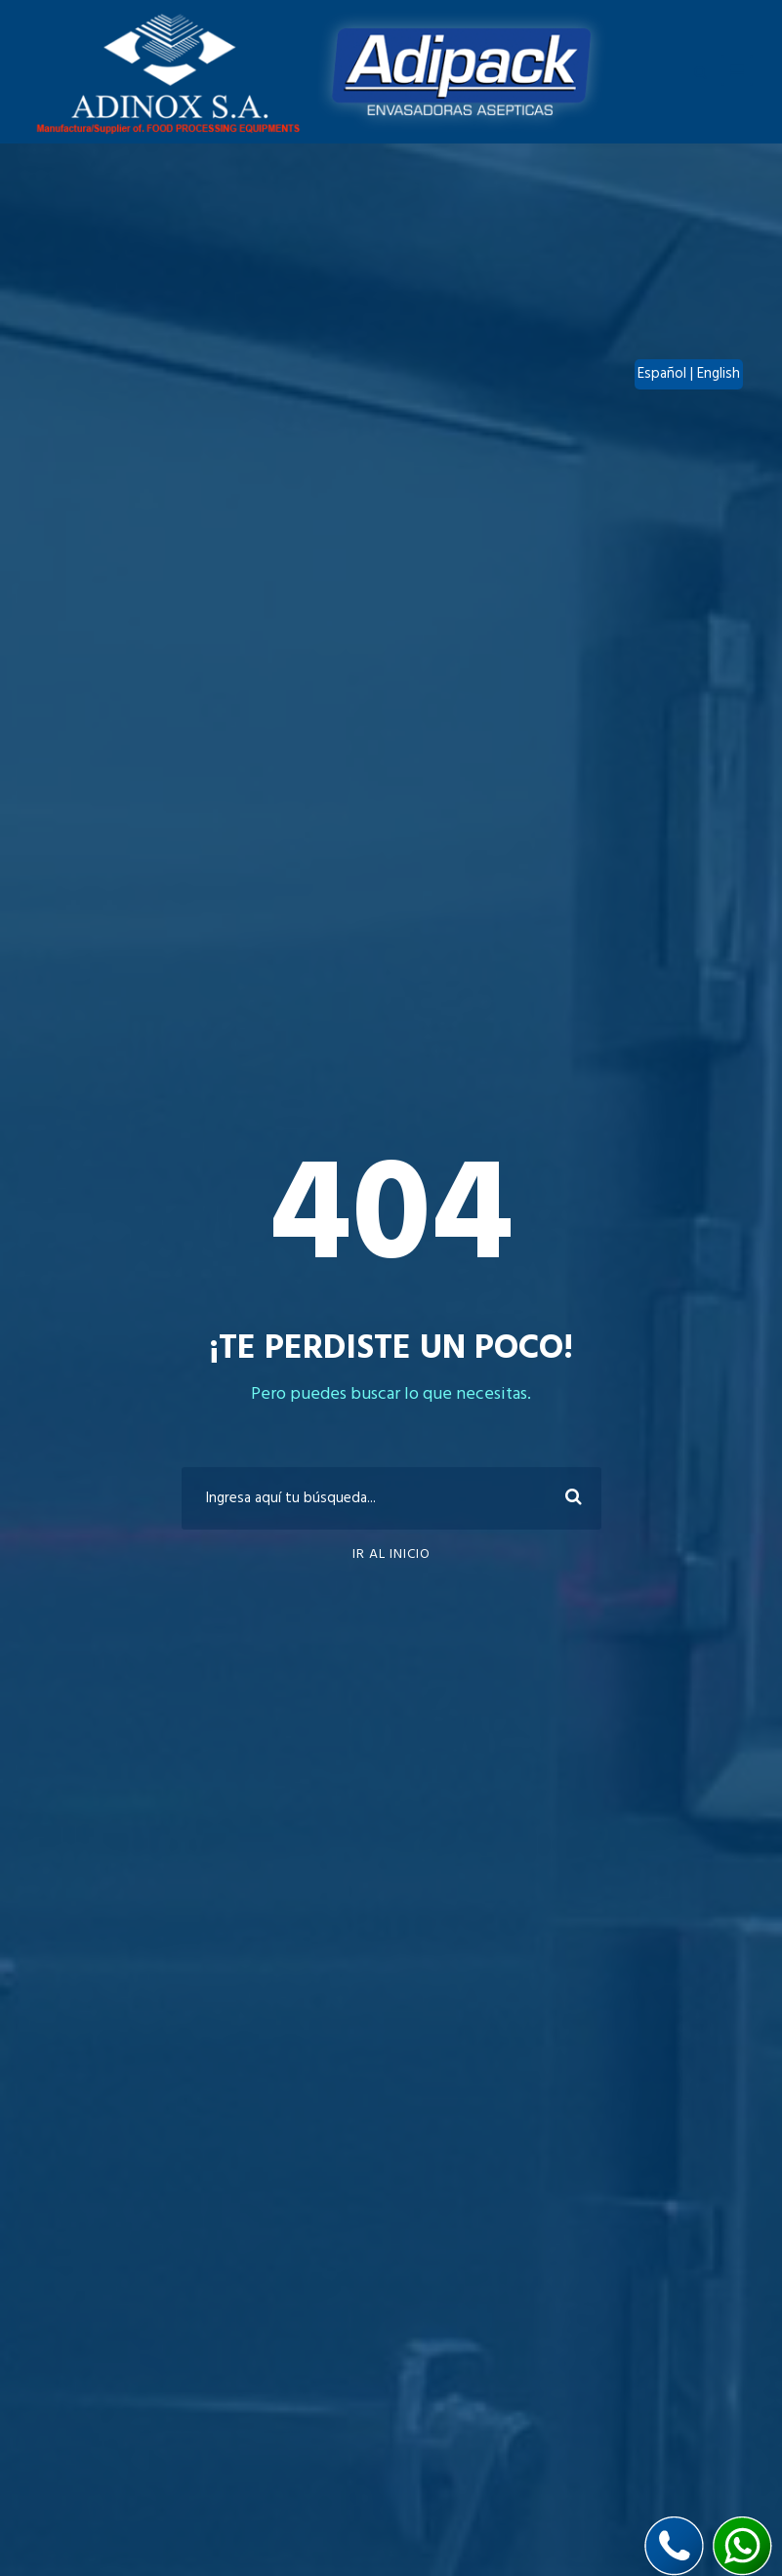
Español (664, 374)
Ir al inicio (391, 1554)
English (718, 374)
